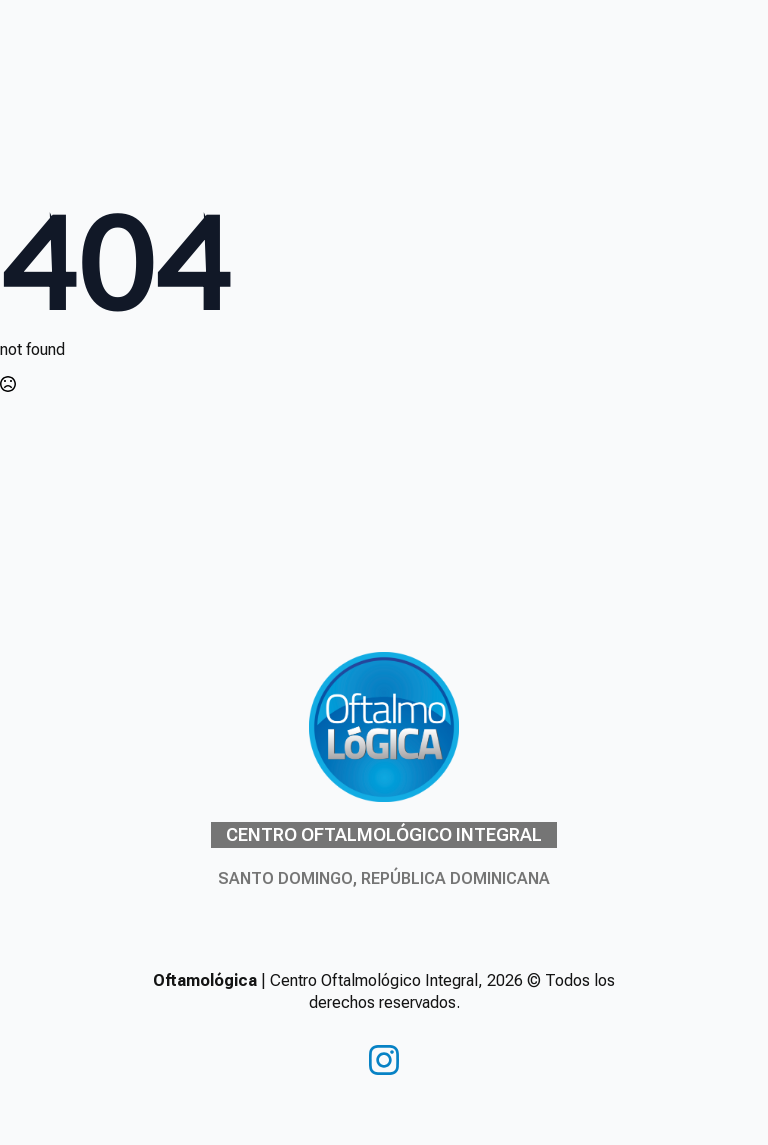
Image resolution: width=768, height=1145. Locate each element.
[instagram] (384, 1060)
